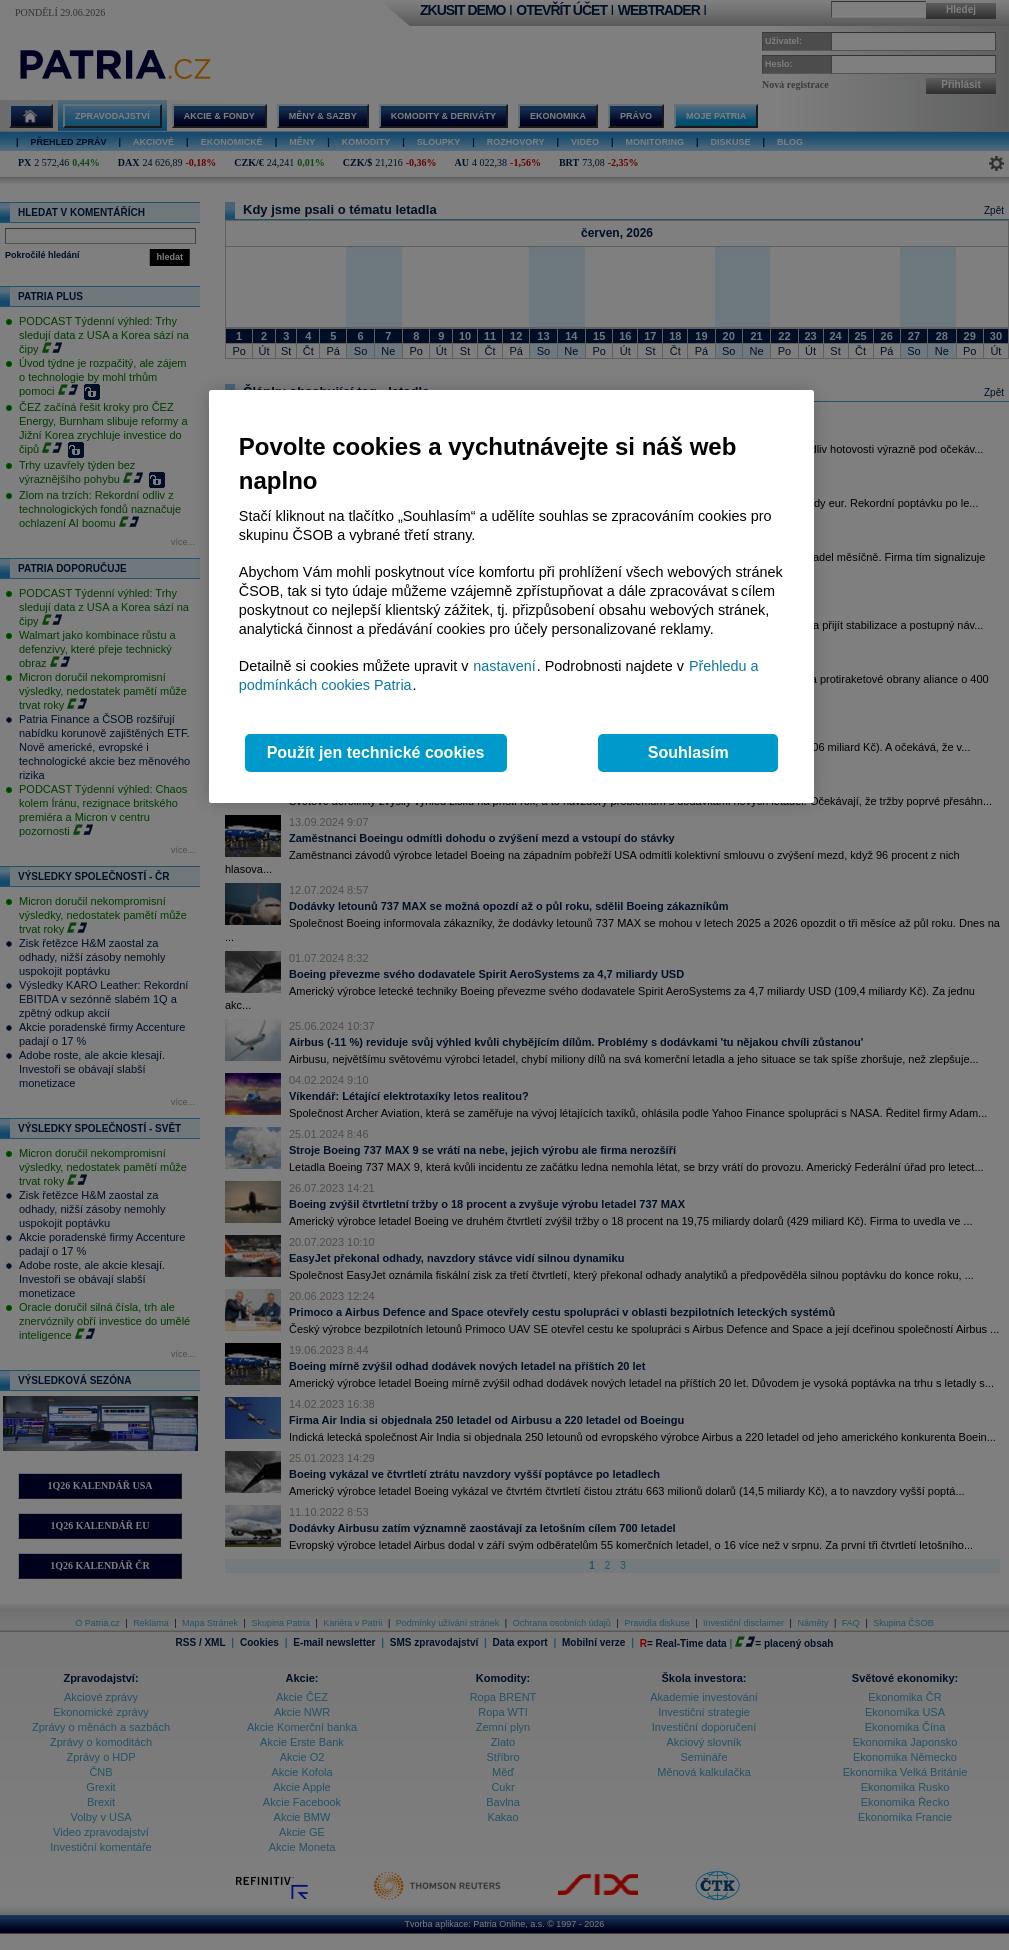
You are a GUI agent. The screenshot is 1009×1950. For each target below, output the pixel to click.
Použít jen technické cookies (376, 752)
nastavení (504, 666)
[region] (511, 596)
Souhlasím (688, 752)
